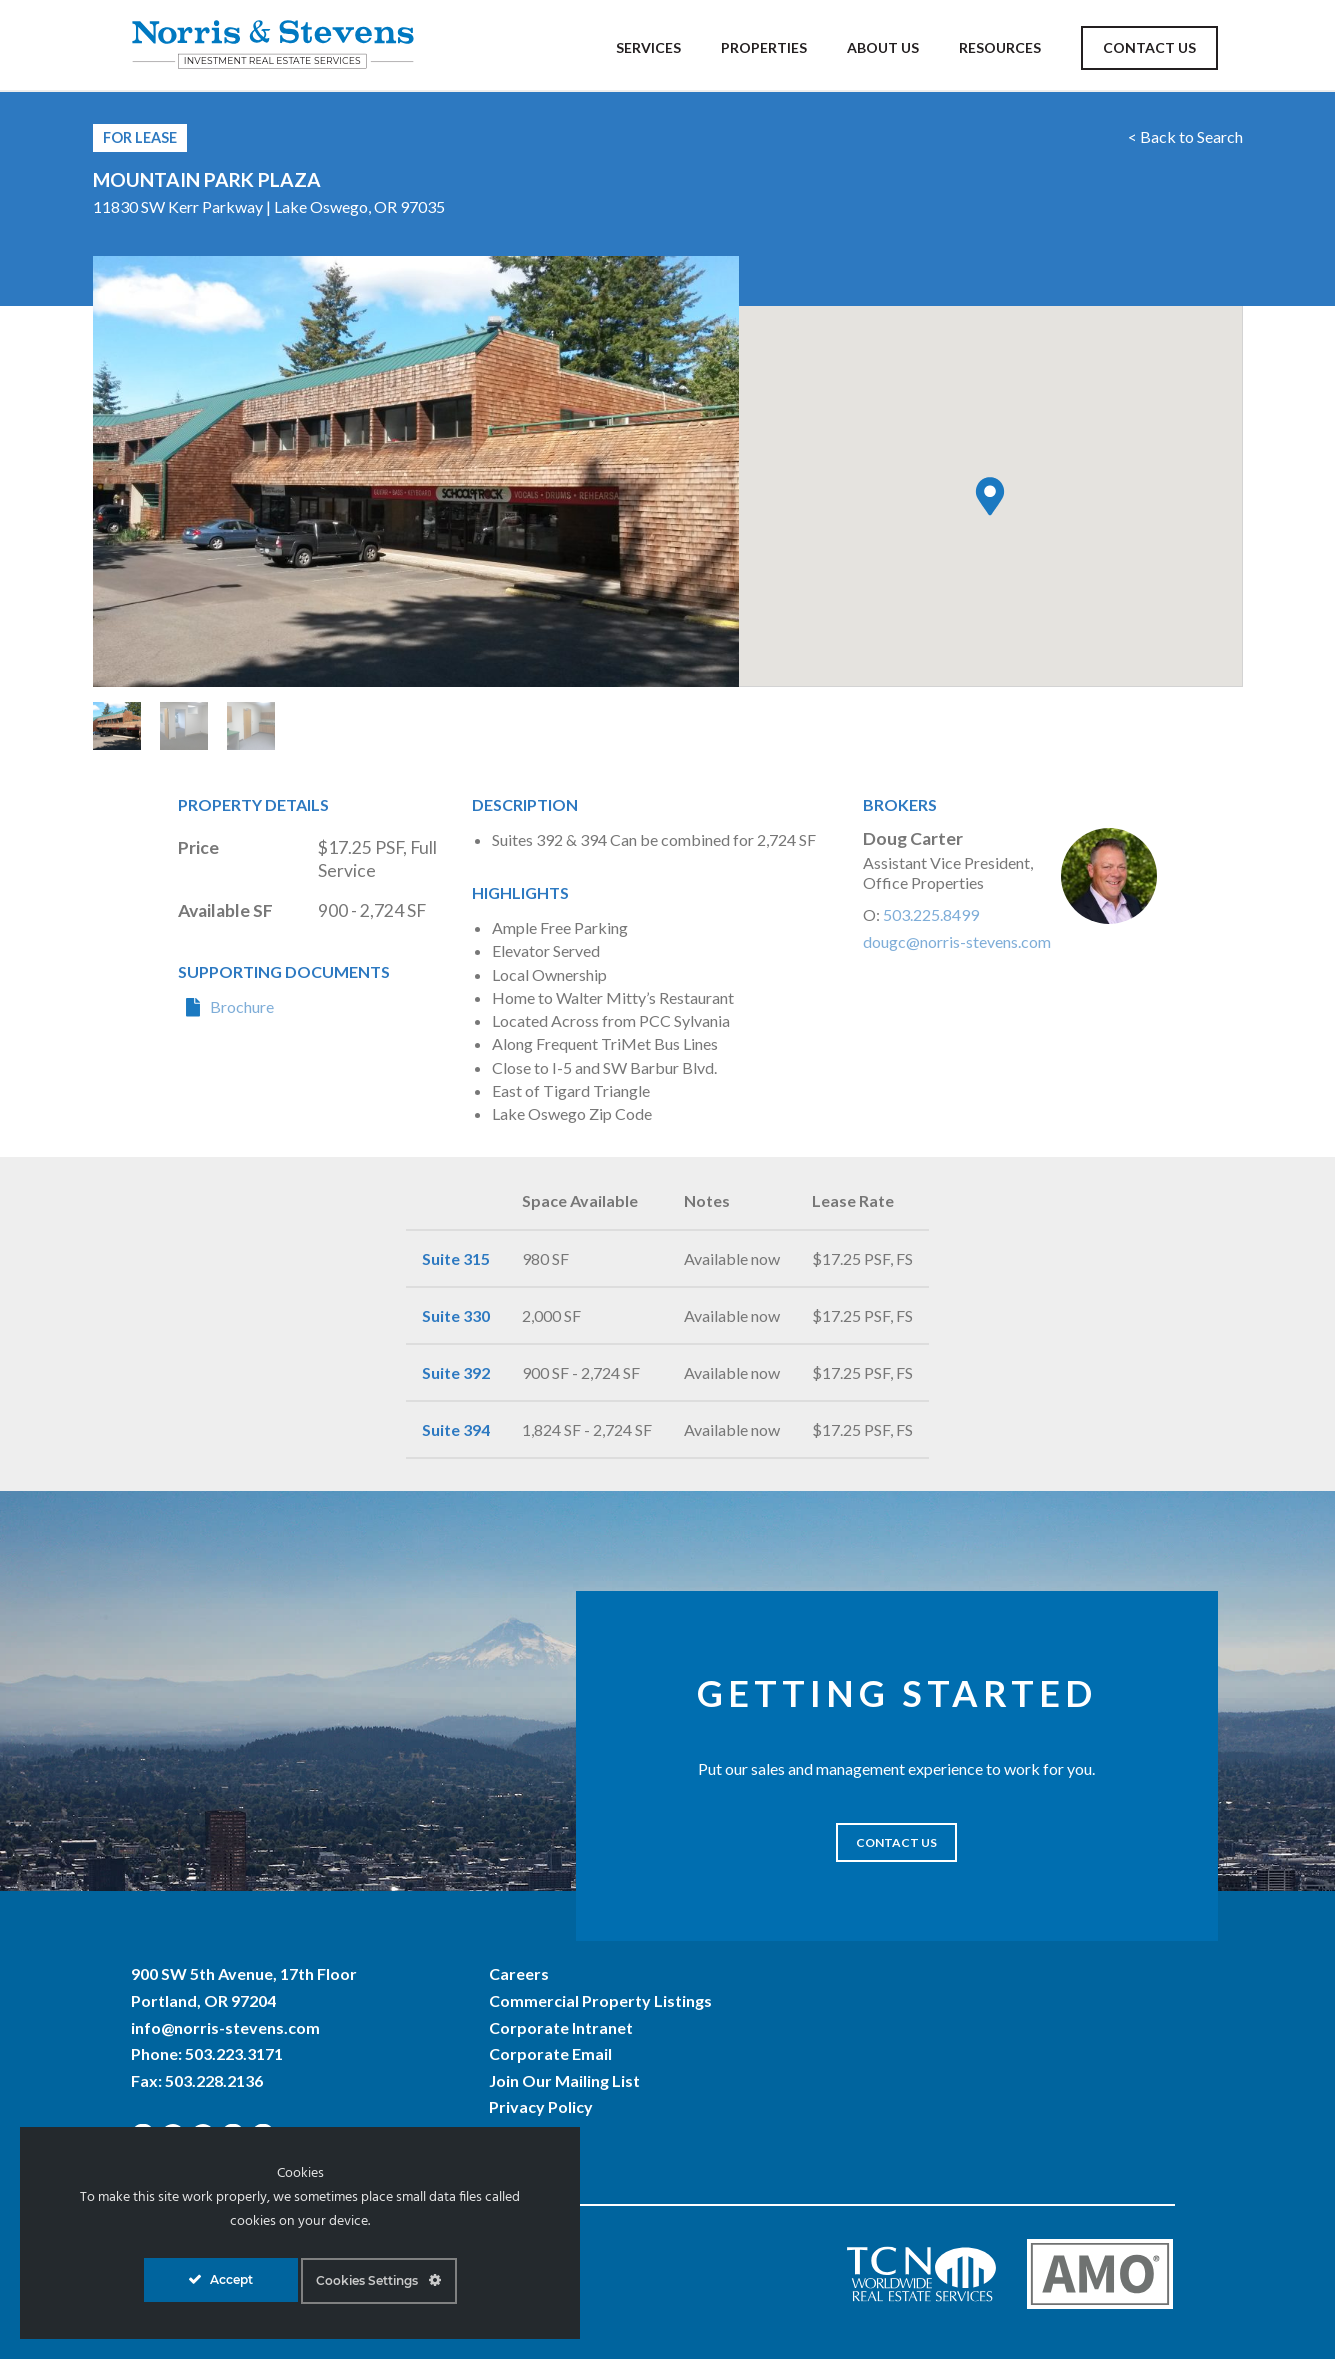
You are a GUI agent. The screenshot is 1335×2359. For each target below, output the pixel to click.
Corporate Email (550, 2053)
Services (648, 47)
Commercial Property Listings (600, 2000)
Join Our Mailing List (564, 2080)
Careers (519, 1973)
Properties (764, 47)
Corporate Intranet (561, 2027)
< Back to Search (1185, 136)
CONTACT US (896, 1842)
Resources (1000, 47)
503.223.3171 (234, 2053)
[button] (990, 496)
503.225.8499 (931, 914)
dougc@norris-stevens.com (957, 941)
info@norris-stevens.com (225, 2027)
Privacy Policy (541, 2106)
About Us (883, 47)
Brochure (242, 1006)
